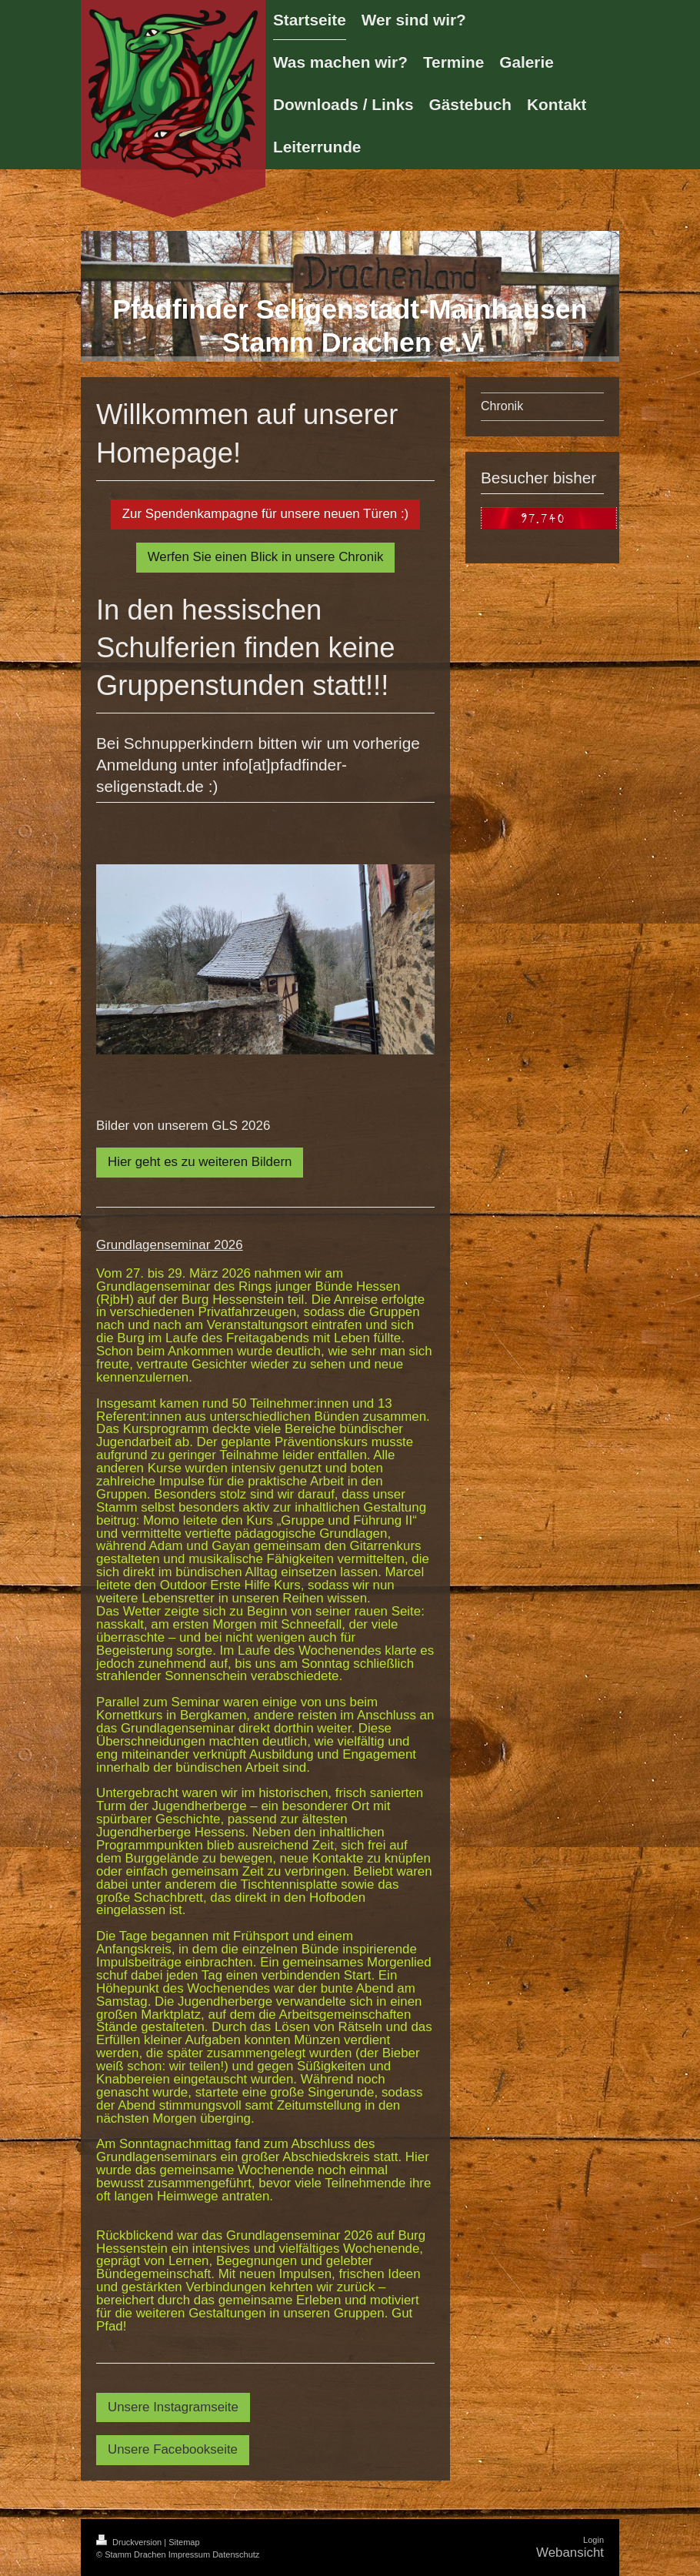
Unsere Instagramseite (173, 2407)
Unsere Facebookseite (173, 2449)
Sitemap (183, 2542)
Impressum (189, 2554)
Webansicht (570, 2552)
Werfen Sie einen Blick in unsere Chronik (266, 557)
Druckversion (130, 2542)
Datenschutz (235, 2554)
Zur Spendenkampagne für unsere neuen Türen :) (265, 513)
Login (593, 2539)
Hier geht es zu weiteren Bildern (200, 1161)
